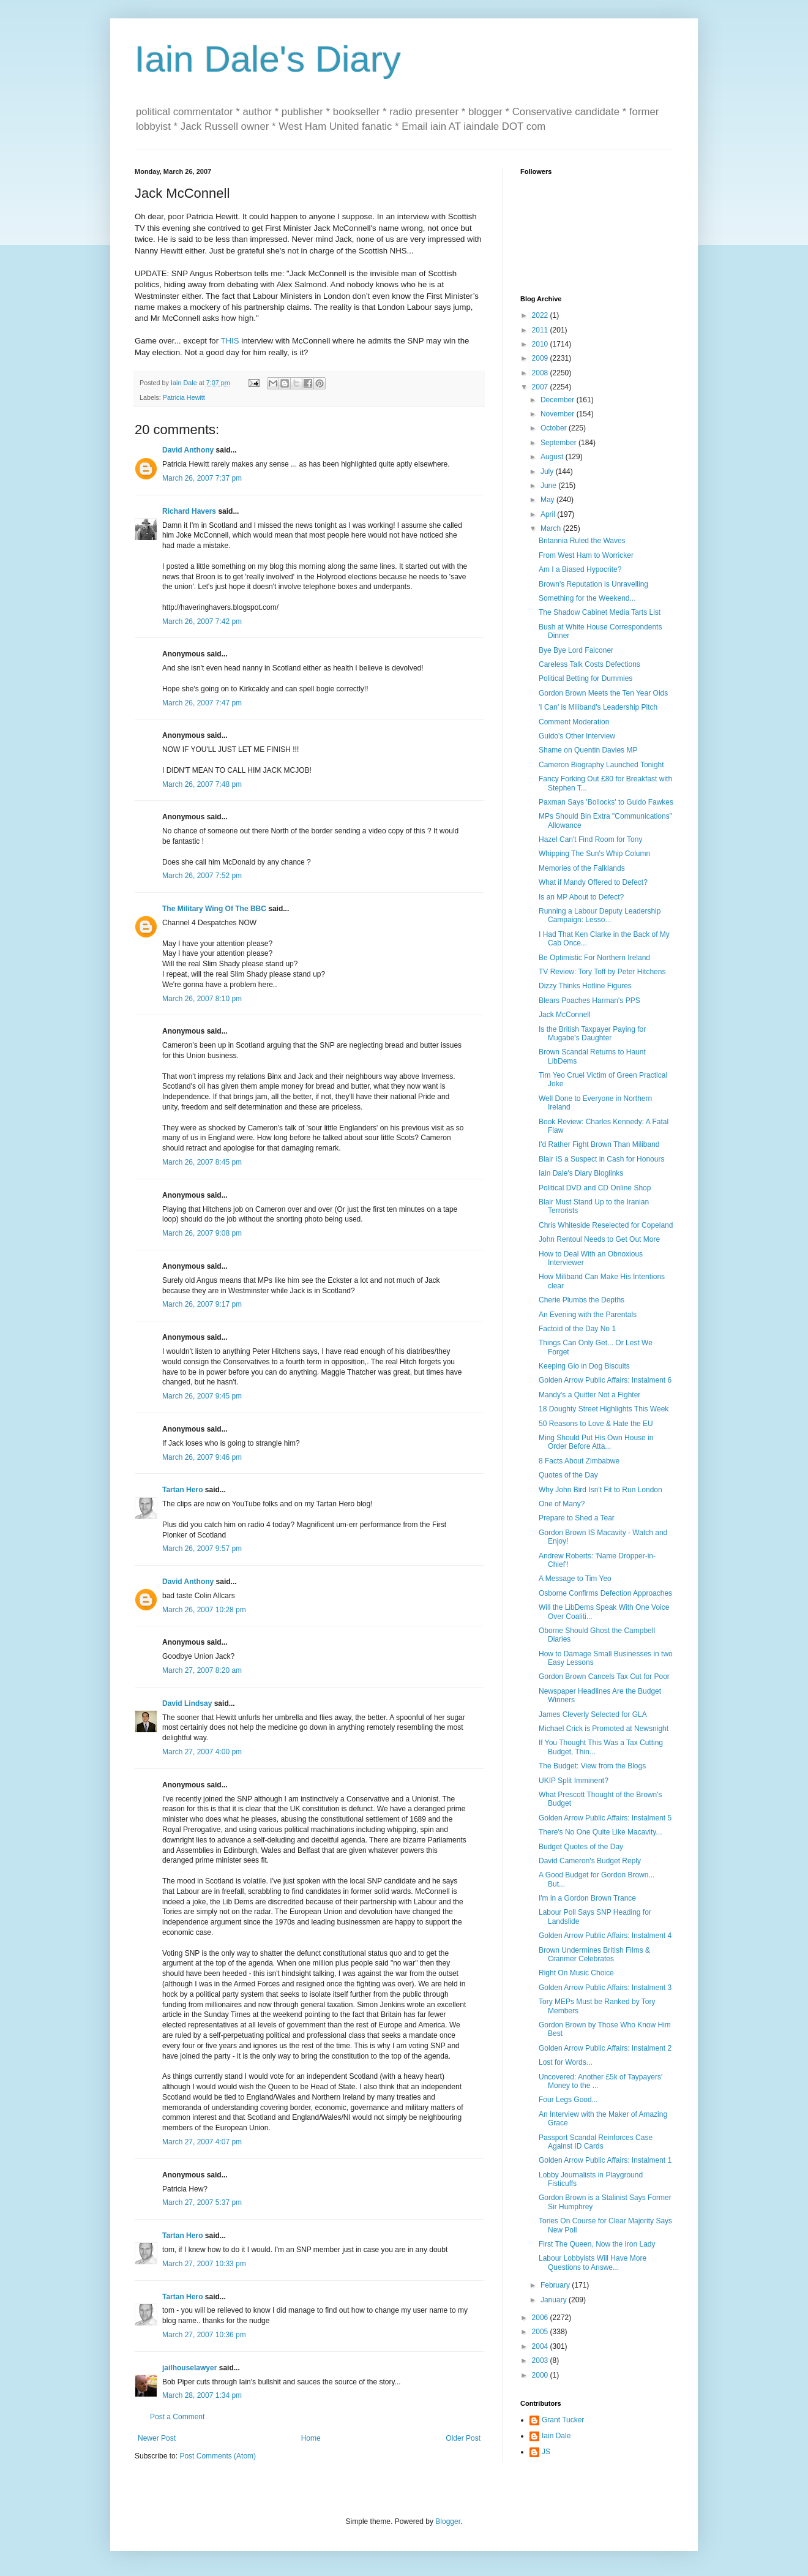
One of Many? (562, 1504)
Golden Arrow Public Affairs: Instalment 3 (605, 1987)
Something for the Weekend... (587, 598)
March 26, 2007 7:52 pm (202, 875)
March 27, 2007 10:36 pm (204, 2334)
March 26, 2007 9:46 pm (202, 1457)
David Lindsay (187, 1703)
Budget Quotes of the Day (581, 1846)
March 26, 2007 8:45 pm (202, 1162)
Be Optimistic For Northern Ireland (594, 957)
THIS (230, 340)
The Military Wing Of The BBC (214, 908)
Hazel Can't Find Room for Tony (590, 839)
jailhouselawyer (189, 2368)
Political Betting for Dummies (585, 678)
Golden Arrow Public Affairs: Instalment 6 (605, 1380)
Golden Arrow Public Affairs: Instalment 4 (605, 1935)
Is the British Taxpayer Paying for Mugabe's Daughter (592, 1033)
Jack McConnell (565, 1014)
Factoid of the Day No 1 (577, 1328)
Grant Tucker (563, 2420)
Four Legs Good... (568, 2099)
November (559, 414)
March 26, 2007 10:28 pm (204, 1609)
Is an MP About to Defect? (581, 897)
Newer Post (157, 2438)
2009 (541, 358)
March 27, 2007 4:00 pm (202, 1752)
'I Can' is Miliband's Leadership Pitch (598, 707)
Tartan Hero (182, 1489)
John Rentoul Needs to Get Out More (599, 1239)
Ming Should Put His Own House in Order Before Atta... (596, 1442)
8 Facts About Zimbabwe (579, 1461)
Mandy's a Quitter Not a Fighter (589, 1395)
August (553, 456)
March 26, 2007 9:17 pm (202, 1304)
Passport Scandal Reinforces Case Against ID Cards (596, 2141)
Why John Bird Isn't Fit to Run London (600, 1489)
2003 (541, 2360)
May (548, 499)
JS (546, 2451)
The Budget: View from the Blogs (592, 1766)
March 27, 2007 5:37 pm (202, 2202)
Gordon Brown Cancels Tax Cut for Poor (604, 1676)
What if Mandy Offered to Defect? (593, 882)
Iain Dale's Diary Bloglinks (581, 1173)
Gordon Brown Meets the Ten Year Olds (603, 693)
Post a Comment (177, 2417)
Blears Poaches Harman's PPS (589, 1000)
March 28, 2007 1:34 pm (202, 2395)
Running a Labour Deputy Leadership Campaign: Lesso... (599, 915)
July (548, 471)
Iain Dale (556, 2435)
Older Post (463, 2438)
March (552, 528)
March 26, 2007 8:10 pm (202, 998)
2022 (541, 315)
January (555, 2300)
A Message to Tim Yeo (575, 1578)
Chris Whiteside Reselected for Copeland (606, 1225)
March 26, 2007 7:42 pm (202, 621)
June (549, 485)
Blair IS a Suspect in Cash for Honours (601, 1159)
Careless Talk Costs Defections (589, 664)
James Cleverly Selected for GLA (593, 1714)
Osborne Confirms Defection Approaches (605, 1593)
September (559, 442)
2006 (541, 2317)
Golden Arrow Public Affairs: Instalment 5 (605, 1818)
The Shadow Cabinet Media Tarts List (599, 612)
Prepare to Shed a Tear (577, 1518)
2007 (541, 387)
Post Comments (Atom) (217, 2456)
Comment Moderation (574, 722)
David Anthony (188, 450)
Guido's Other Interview (577, 736)
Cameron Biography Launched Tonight (601, 764)
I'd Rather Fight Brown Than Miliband (599, 1144)
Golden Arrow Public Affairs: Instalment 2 (605, 2048)
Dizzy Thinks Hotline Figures (585, 986)
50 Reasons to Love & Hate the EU (596, 1423)
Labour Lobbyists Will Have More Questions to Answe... (592, 2262)
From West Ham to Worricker (586, 555)
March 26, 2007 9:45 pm (202, 1396)
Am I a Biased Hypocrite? (580, 569)
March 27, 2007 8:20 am (202, 1670)
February (556, 2285)
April (549, 514)
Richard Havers (189, 511)
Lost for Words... (566, 2062)
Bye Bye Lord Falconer (576, 650)
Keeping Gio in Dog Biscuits (584, 1366)
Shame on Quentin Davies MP (588, 750)
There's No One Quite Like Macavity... (600, 1832)
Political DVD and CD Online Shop (595, 1188)
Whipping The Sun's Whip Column (594, 853)
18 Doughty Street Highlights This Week (603, 1409)
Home (311, 2438)
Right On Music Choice (576, 1973)
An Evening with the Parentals (588, 1314)
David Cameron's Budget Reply (590, 1861)
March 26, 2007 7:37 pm (202, 478)
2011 (541, 330)
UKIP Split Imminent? (573, 1780)
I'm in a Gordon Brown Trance (587, 1898)
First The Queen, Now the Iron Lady (597, 2244)
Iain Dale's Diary (268, 59)
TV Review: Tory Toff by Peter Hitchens (602, 971)
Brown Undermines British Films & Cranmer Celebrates (594, 1954)
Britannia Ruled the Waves (582, 540)
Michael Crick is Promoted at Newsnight (603, 1728)
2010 (541, 344)
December (559, 400)
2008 (541, 373)
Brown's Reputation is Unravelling (593, 584)
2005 (541, 2331)
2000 (541, 2375)
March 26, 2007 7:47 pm (202, 703)
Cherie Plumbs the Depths (581, 1300)
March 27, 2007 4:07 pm (202, 2142)
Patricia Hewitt (184, 397)
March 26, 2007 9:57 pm (202, 1548)
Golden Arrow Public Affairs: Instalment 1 (605, 2160)
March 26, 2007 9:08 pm (202, 1233)
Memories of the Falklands (582, 868)
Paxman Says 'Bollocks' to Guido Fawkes (606, 802)
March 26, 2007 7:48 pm (202, 784)
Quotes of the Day (568, 1475)
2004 (541, 2346)
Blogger (447, 2521)
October (555, 428)
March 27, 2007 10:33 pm (204, 2263)
